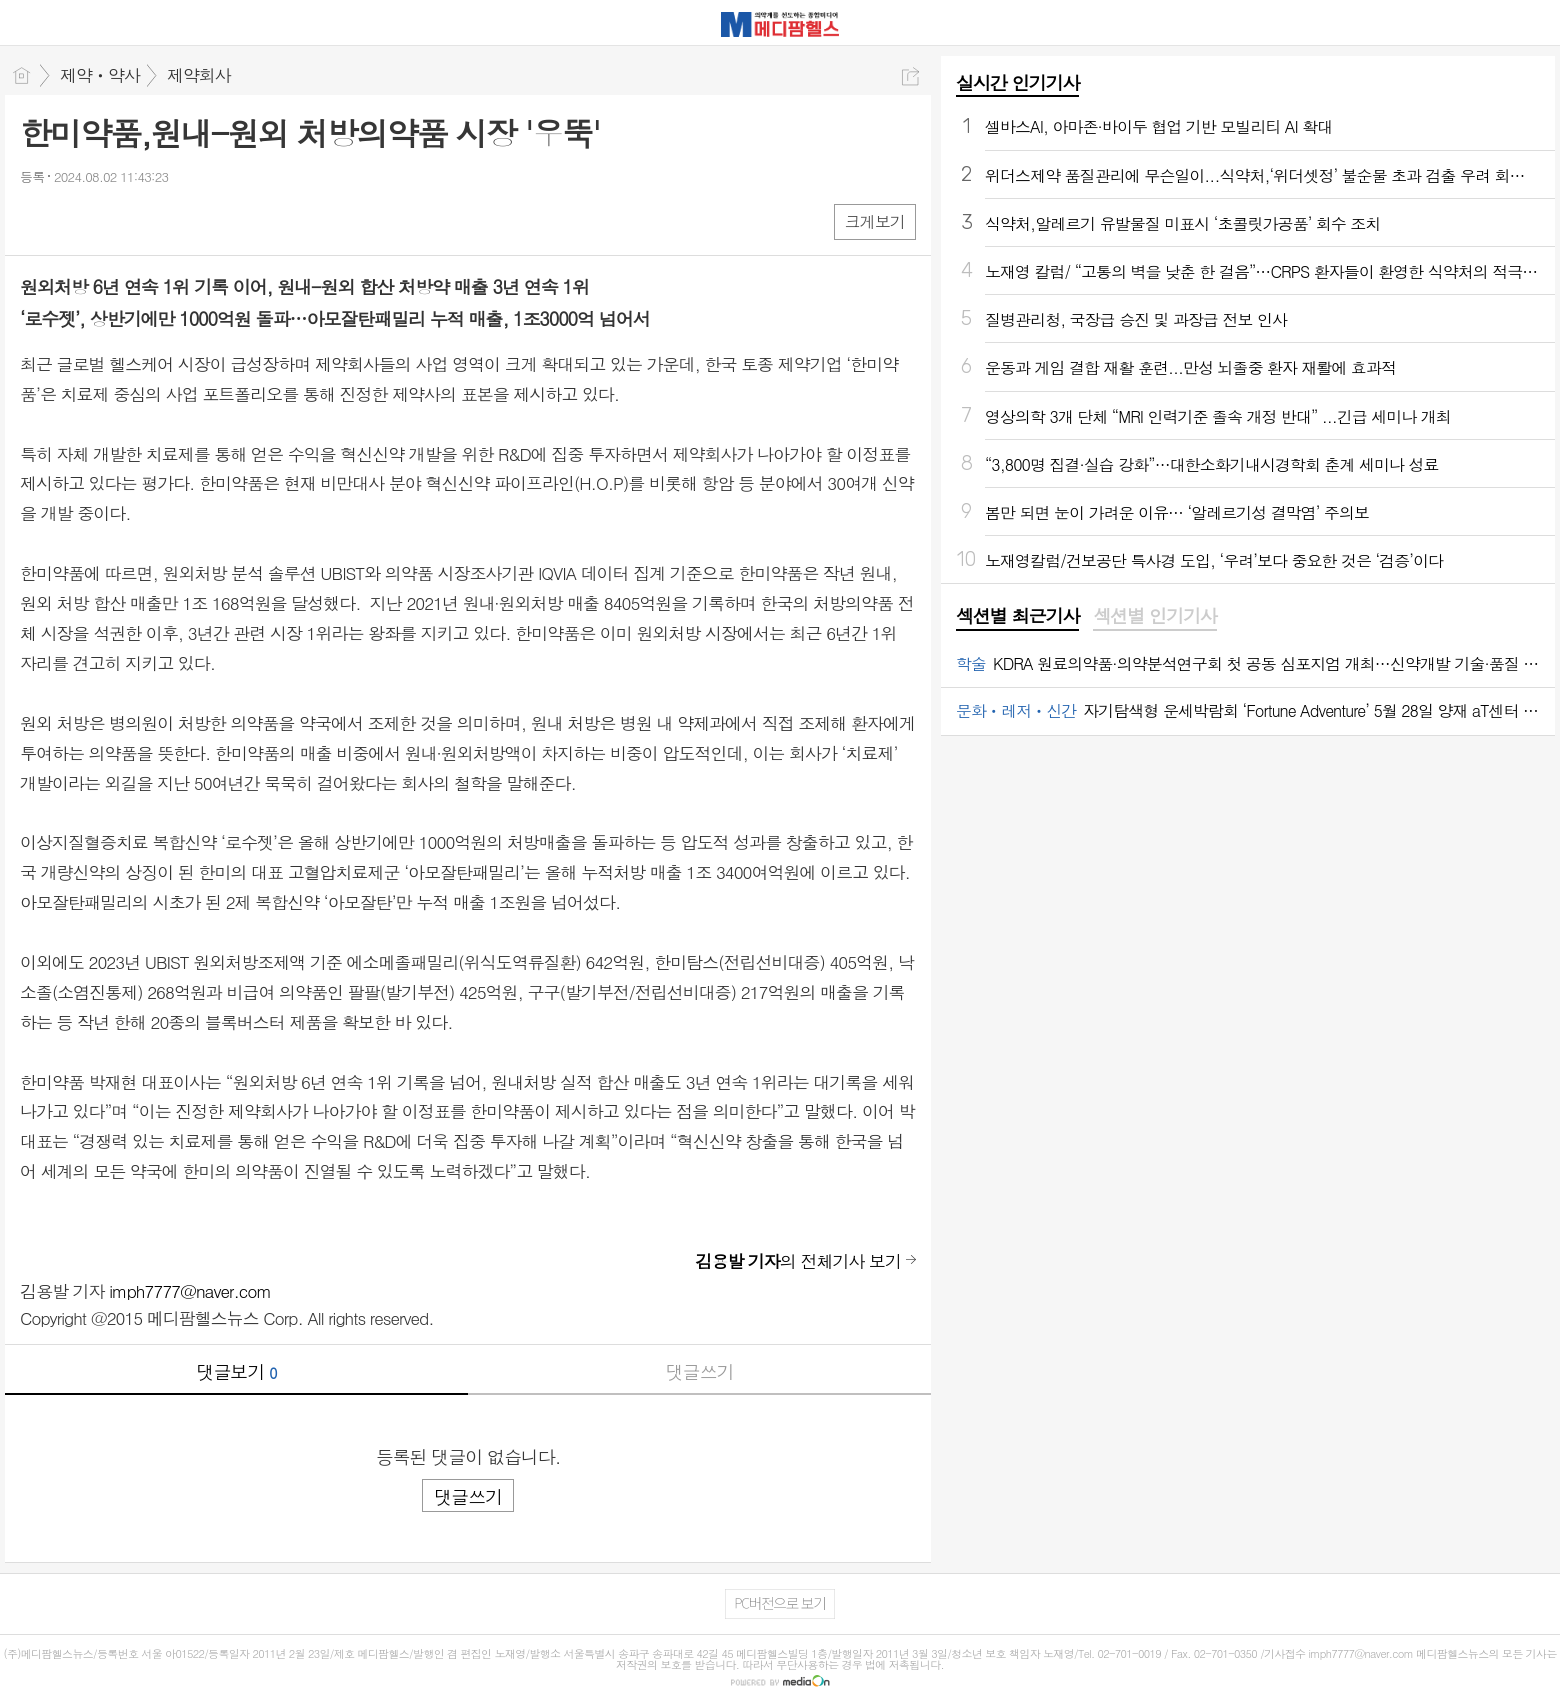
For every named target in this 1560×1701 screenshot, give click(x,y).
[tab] (1017, 617)
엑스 (77, 220)
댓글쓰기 (700, 1371)
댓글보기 (237, 1371)
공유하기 (910, 76)
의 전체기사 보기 (798, 1261)
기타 (157, 220)
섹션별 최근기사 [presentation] (1017, 616)
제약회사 (199, 75)
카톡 (117, 220)
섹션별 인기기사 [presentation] (1154, 616)
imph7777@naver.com (190, 1291)
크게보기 (875, 221)
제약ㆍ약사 (100, 75)
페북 (37, 220)
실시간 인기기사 (1017, 82)
